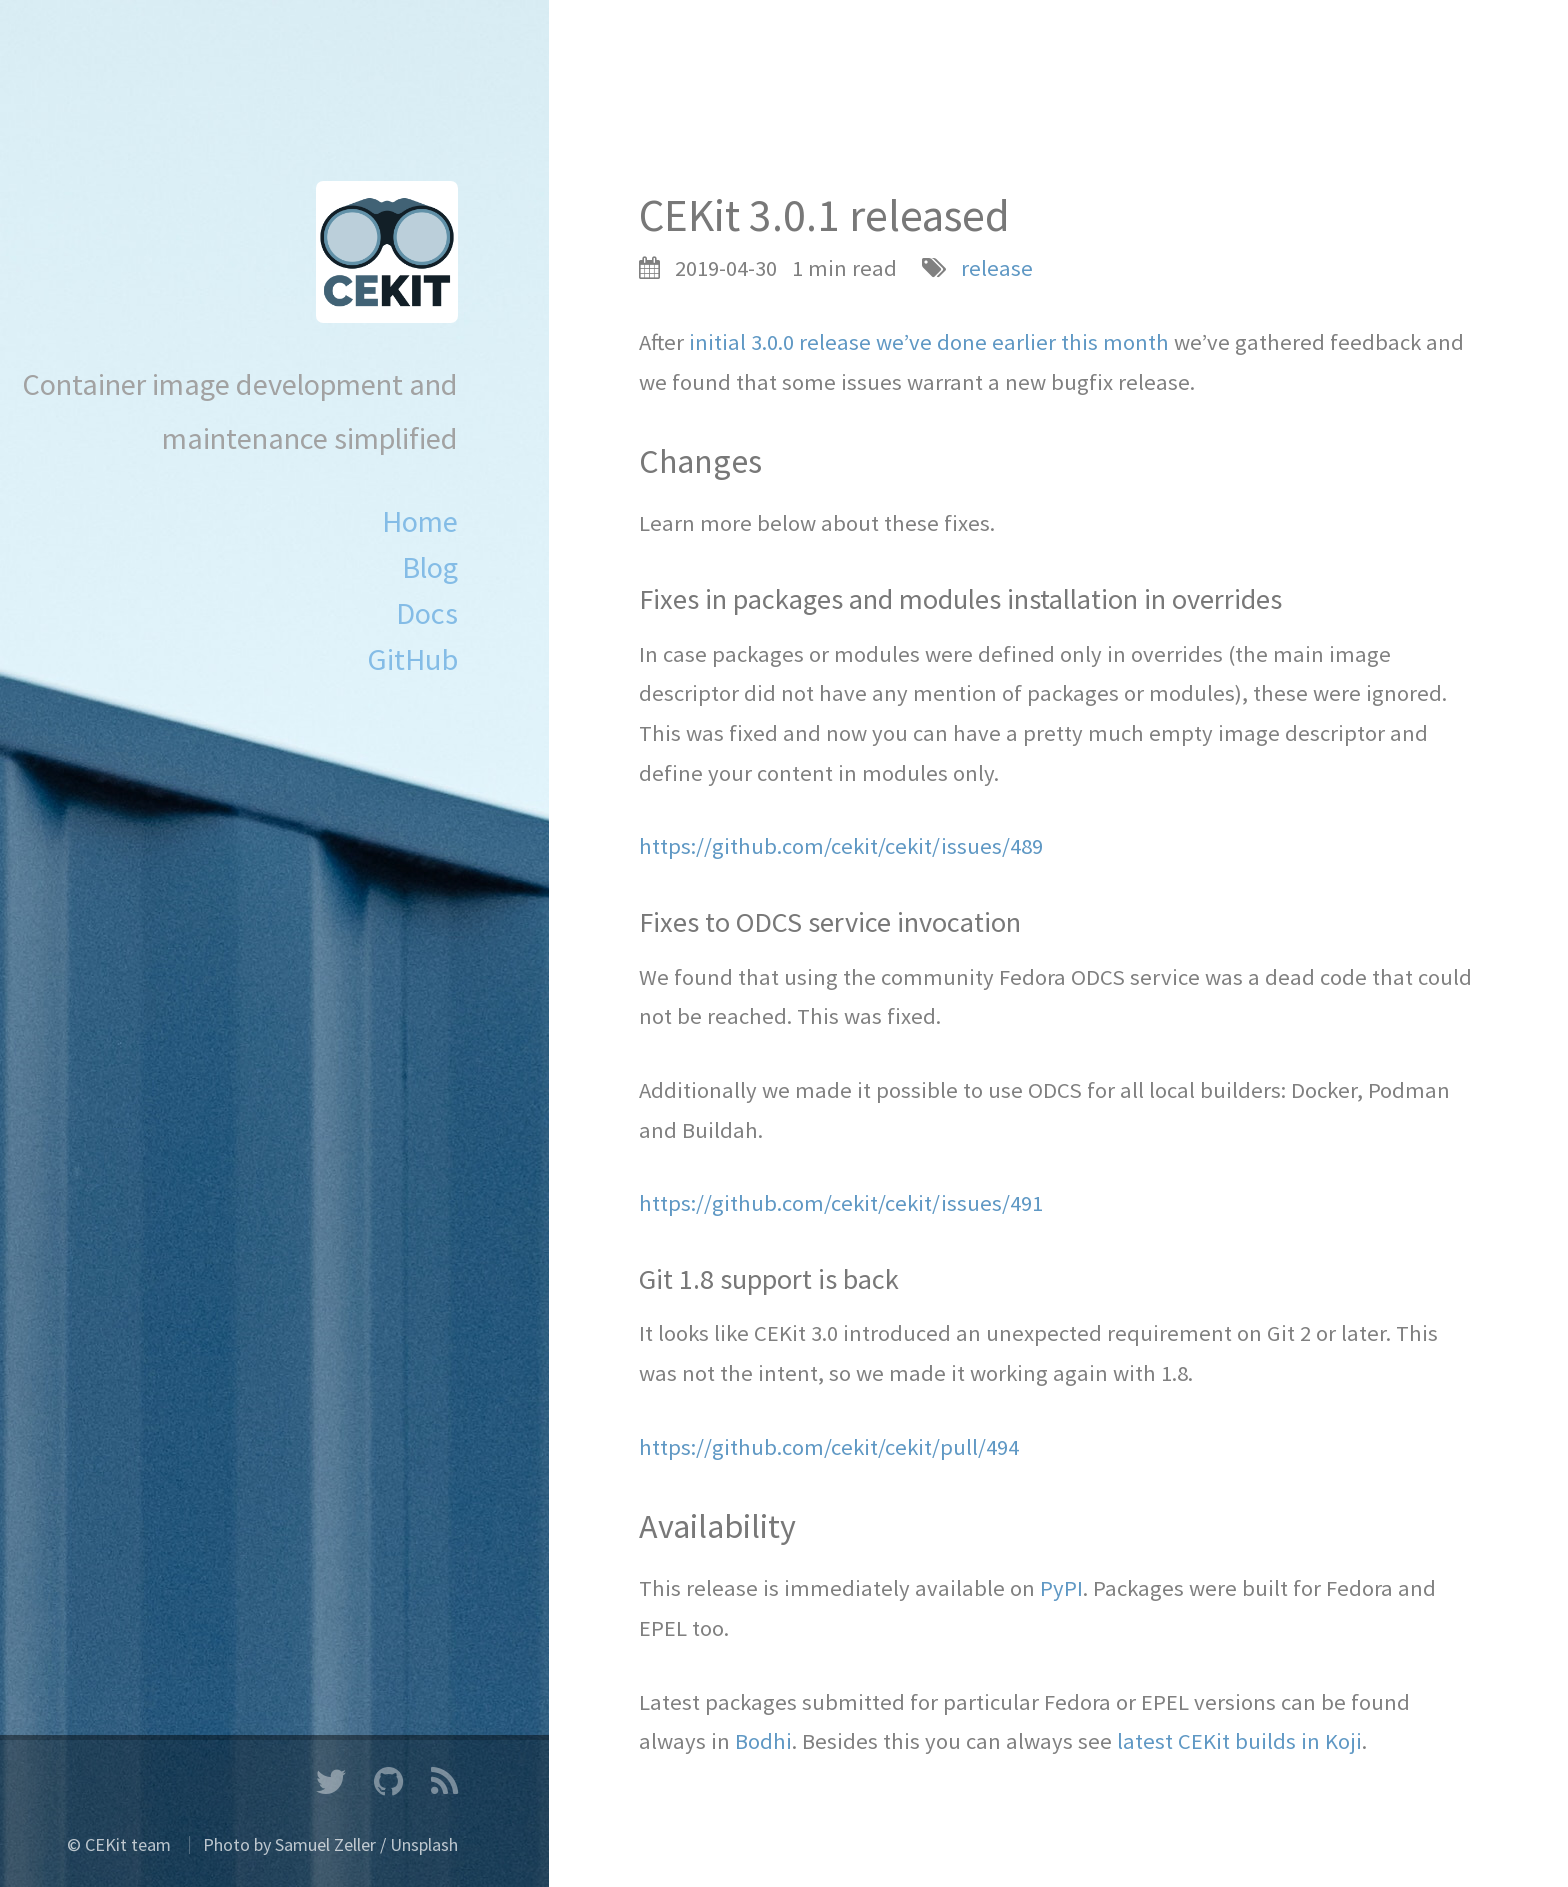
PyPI (1061, 1588)
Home (420, 521)
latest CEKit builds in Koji (1239, 1741)
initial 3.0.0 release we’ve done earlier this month (929, 342)
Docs (427, 613)
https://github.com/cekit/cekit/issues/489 (841, 846)
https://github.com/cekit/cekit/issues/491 (841, 1203)
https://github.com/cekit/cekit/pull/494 (829, 1447)
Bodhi (763, 1741)
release (997, 268)
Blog (430, 567)
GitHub (412, 659)
